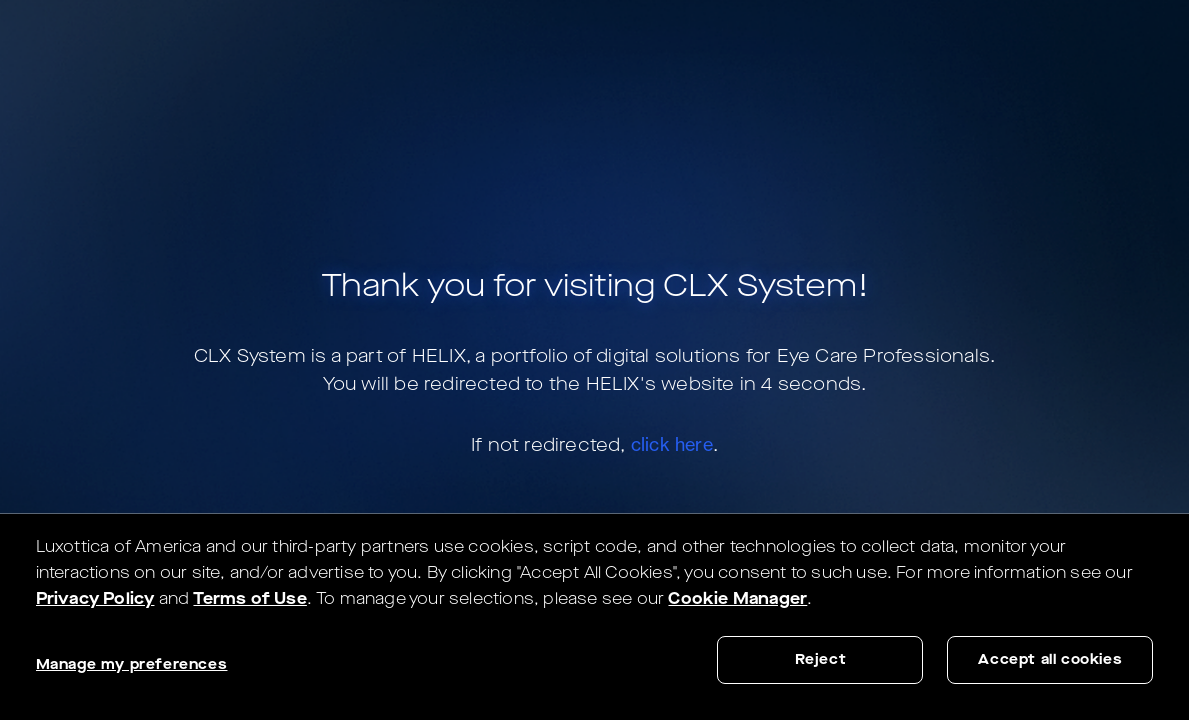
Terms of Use (249, 598)
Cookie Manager (737, 598)
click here (672, 444)
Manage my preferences (132, 664)
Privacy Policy (95, 598)
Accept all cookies (1050, 659)
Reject (821, 659)
